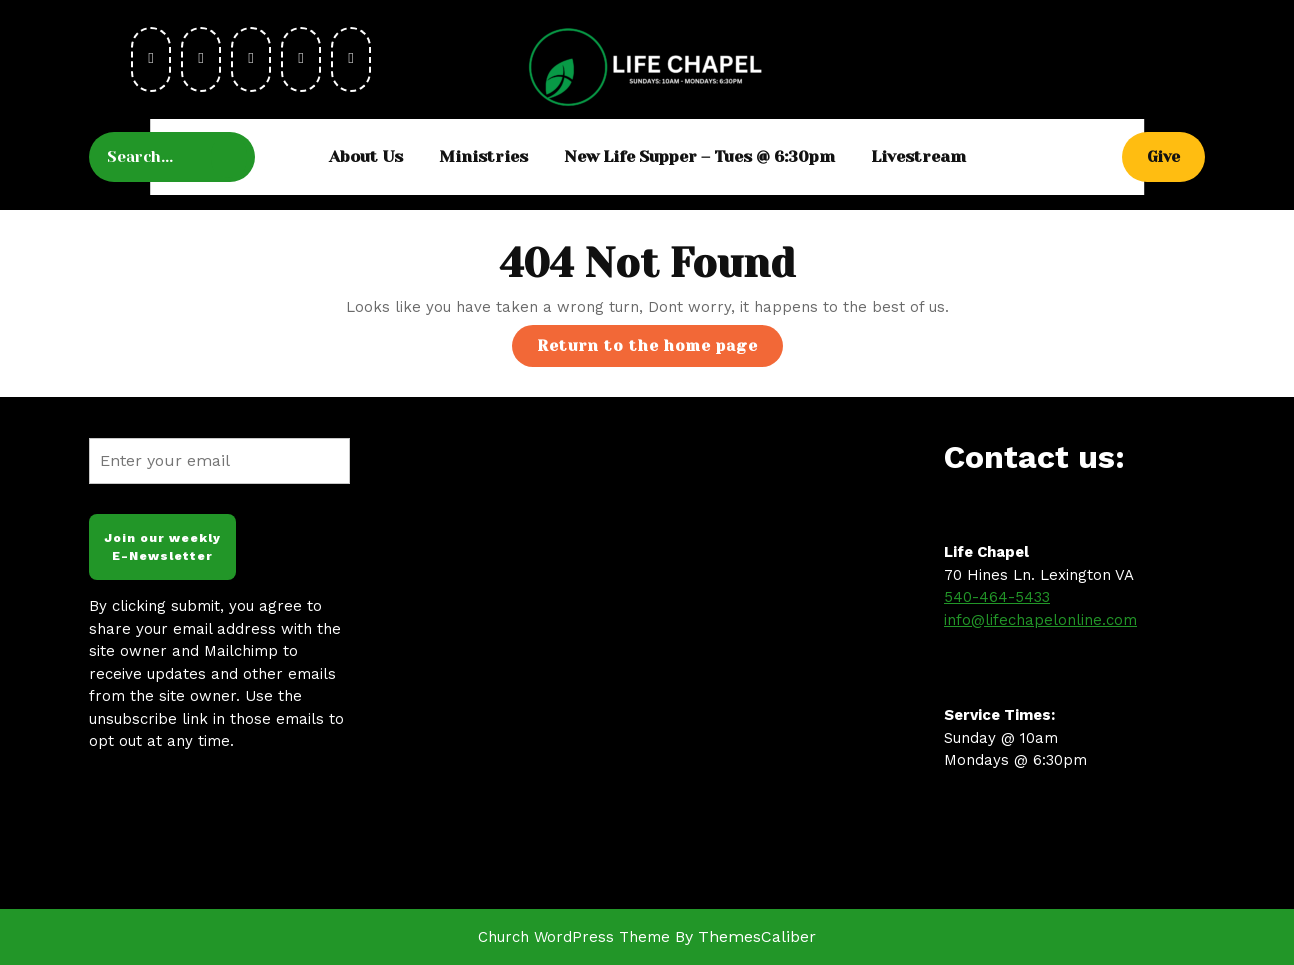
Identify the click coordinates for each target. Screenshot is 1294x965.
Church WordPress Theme (574, 937)
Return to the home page (660, 350)
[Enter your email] (219, 461)
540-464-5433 (997, 597)
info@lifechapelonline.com (1040, 620)
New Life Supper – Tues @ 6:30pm (699, 156)
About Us (366, 156)
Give (1176, 155)
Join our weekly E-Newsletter (162, 547)
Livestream (918, 156)
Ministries (483, 156)
